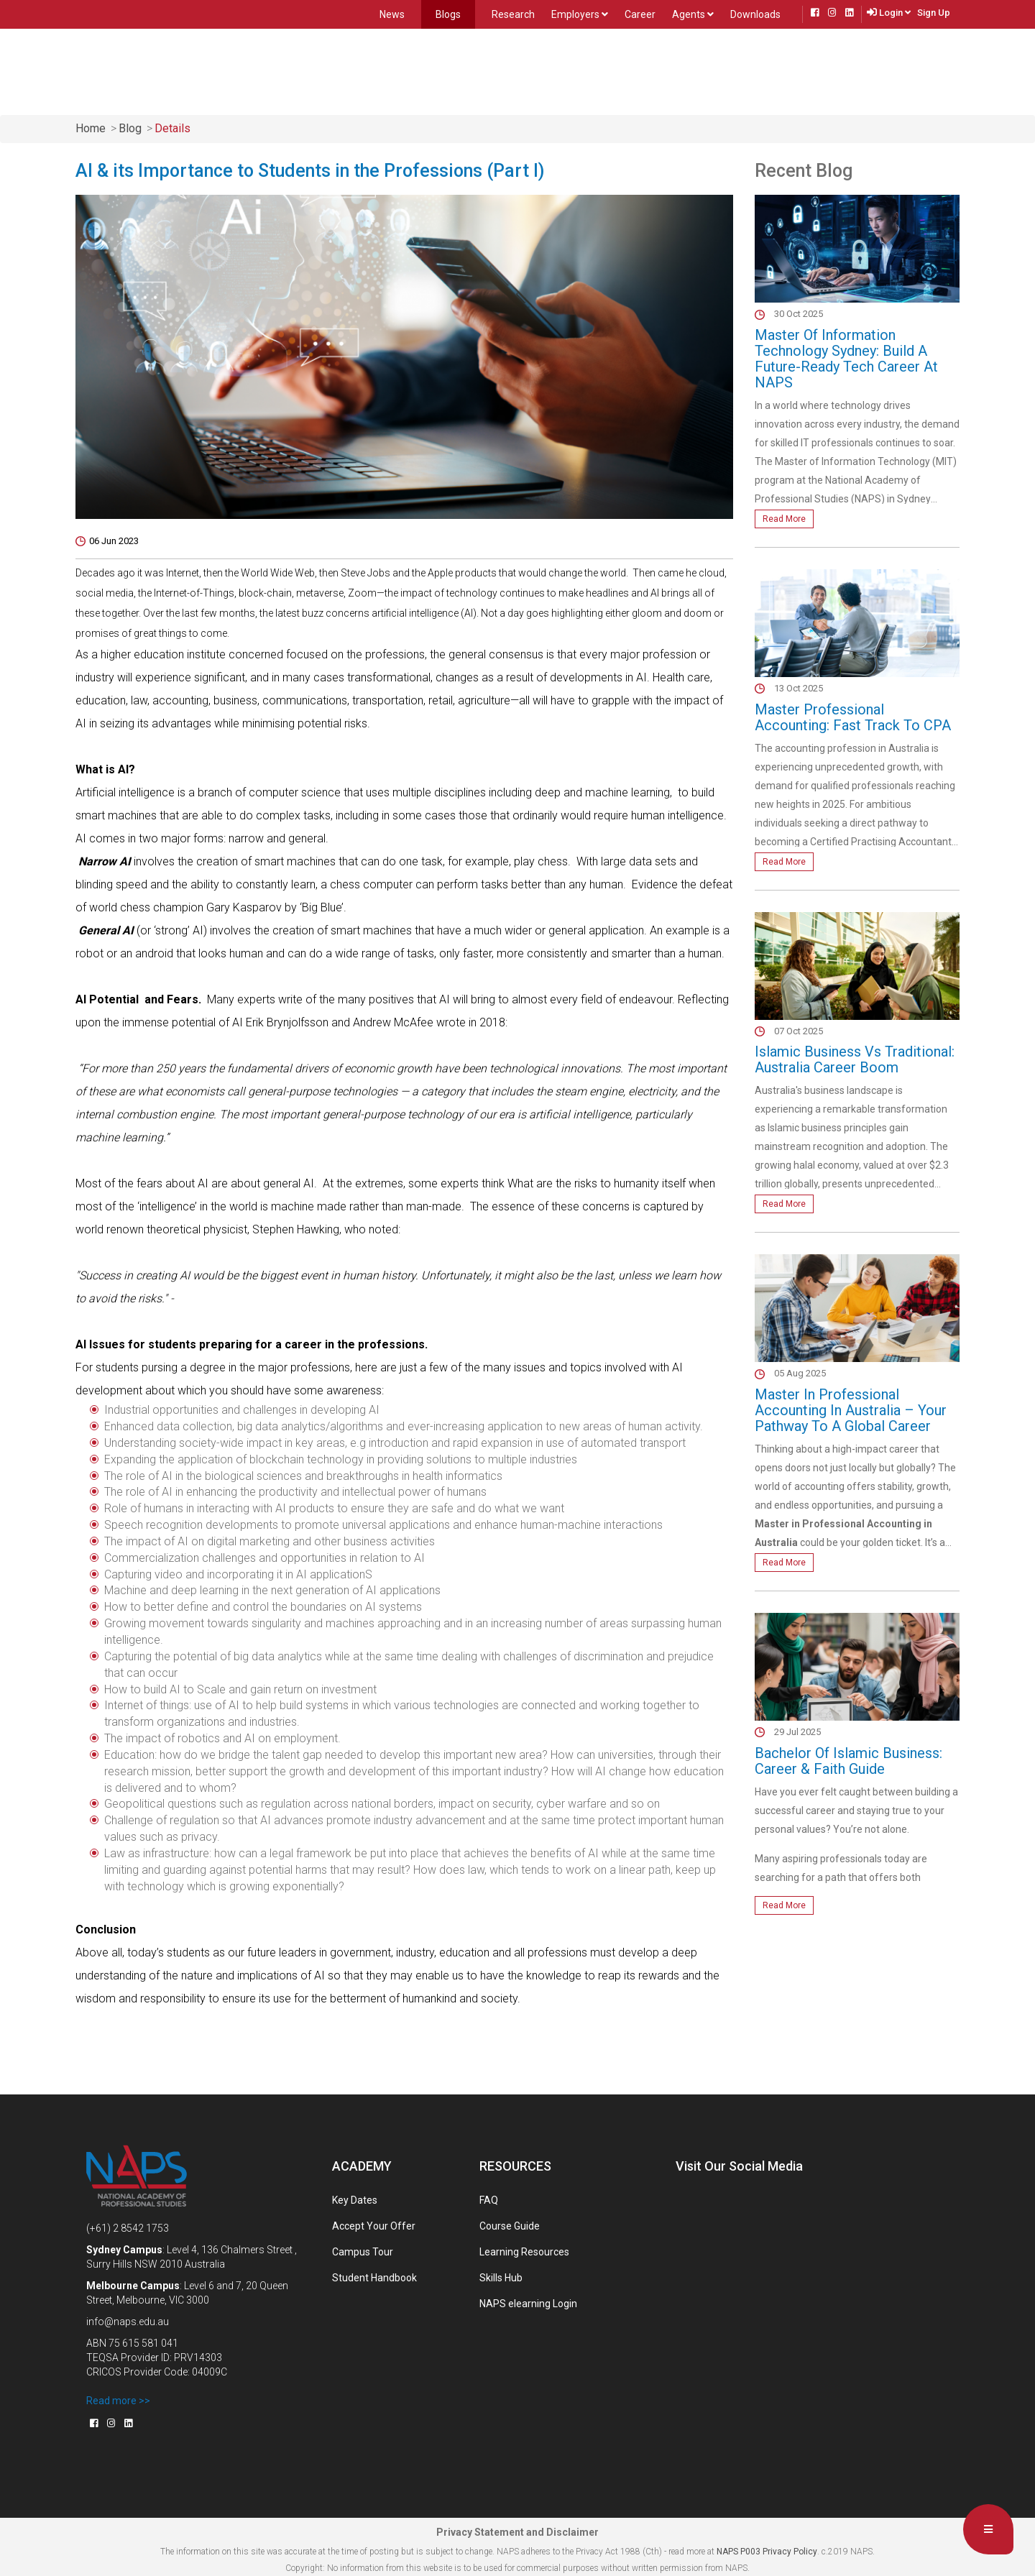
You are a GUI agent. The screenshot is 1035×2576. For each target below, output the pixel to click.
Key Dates (354, 2200)
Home (265, 69)
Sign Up (933, 12)
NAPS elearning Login (528, 2303)
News (392, 14)
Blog (130, 128)
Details (172, 128)
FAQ (488, 2200)
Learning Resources (524, 2252)
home (90, 128)
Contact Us (759, 70)
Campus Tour (362, 2252)
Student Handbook (374, 2277)
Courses (318, 70)
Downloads (755, 14)
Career (640, 14)
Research (513, 14)
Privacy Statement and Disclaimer (517, 2532)
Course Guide (509, 2226)
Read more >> (118, 2400)
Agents (693, 14)
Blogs (448, 14)
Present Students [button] (665, 70)
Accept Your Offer (373, 2226)
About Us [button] (392, 69)
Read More (784, 519)
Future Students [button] (556, 70)
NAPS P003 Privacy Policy (765, 2552)
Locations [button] (463, 70)
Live (817, 70)
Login (895, 12)
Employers (579, 14)
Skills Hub (501, 2277)
